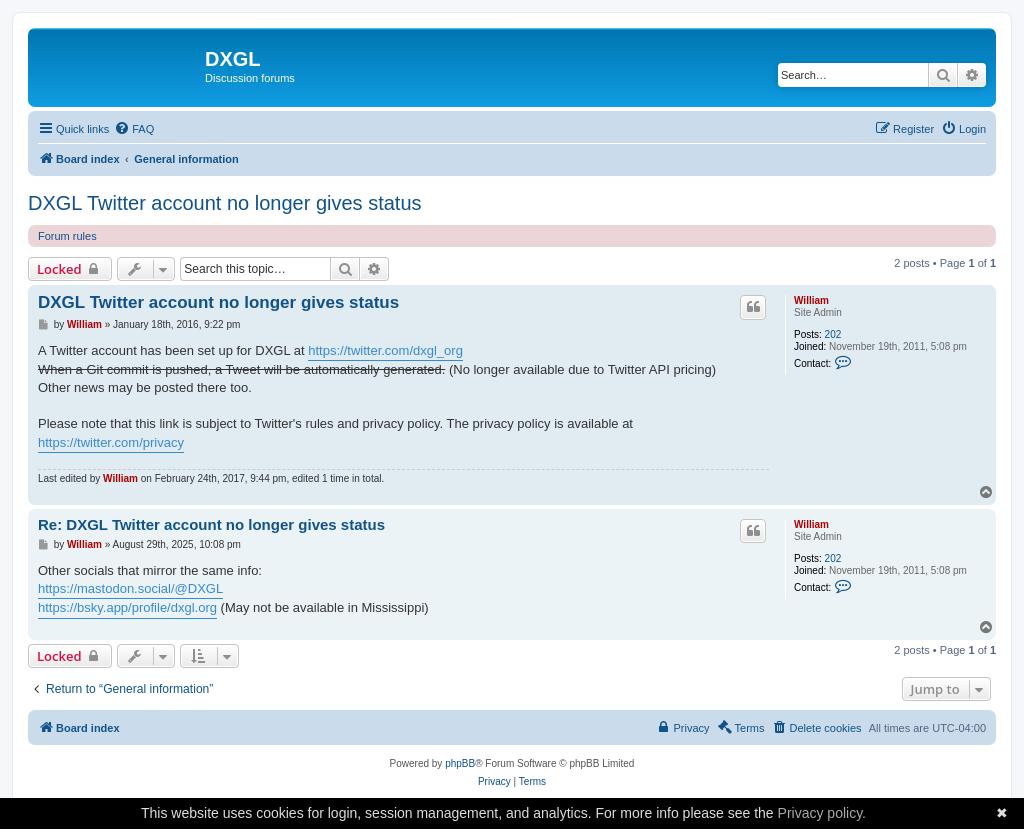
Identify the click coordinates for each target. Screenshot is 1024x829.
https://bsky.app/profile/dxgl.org (127, 607)
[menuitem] (134, 129)
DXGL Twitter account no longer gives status (225, 203)
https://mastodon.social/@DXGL (130, 588)
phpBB (460, 763)
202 (833, 334)
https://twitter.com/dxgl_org (385, 350)
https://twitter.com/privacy (111, 442)
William (811, 300)
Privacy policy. (822, 813)
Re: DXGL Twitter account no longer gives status (211, 524)
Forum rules (67, 236)
